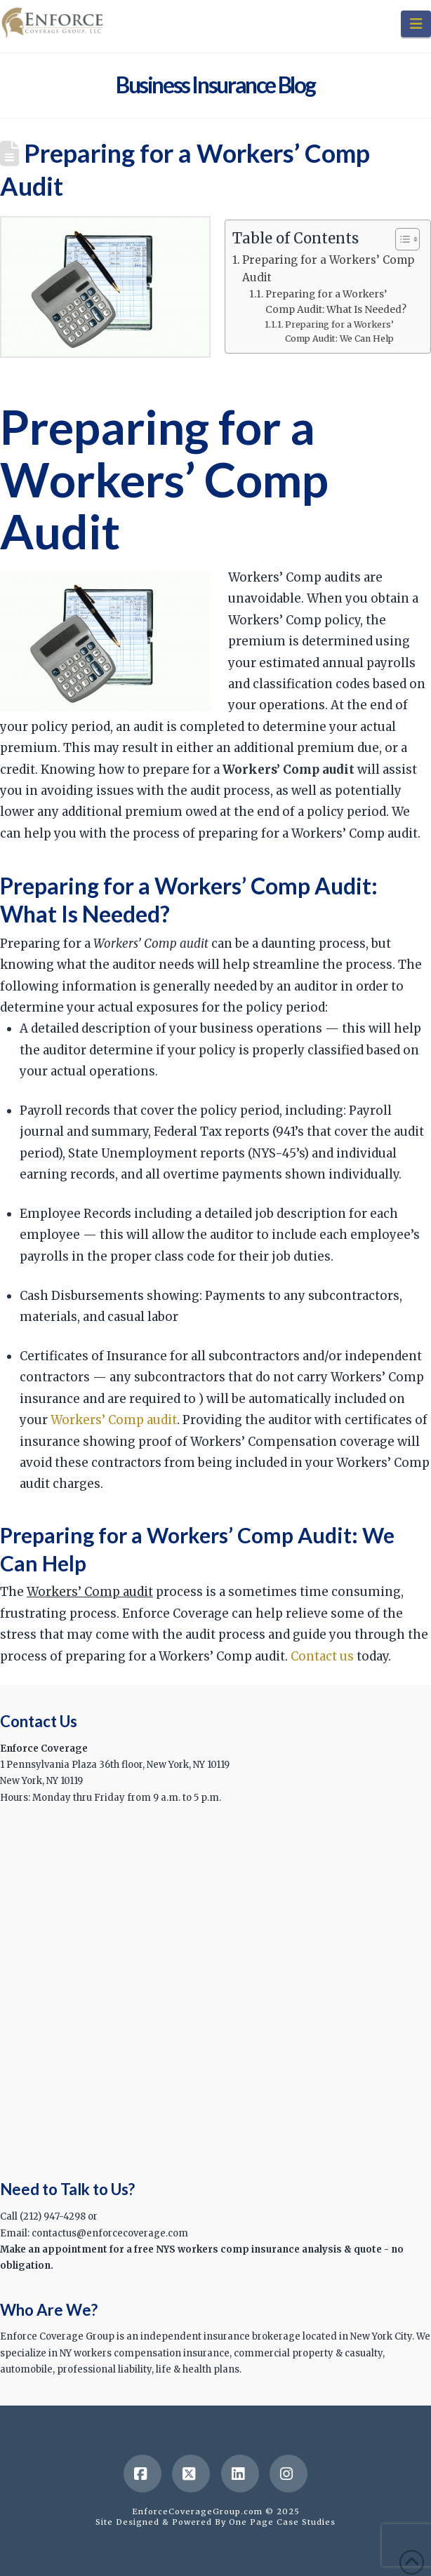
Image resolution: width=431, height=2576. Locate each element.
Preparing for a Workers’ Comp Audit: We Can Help (339, 331)
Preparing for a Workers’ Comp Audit (328, 268)
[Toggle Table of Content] (400, 239)
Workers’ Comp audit (114, 1420)
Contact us (322, 1656)
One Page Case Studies (282, 2522)
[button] (416, 24)
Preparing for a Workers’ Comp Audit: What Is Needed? (335, 302)
